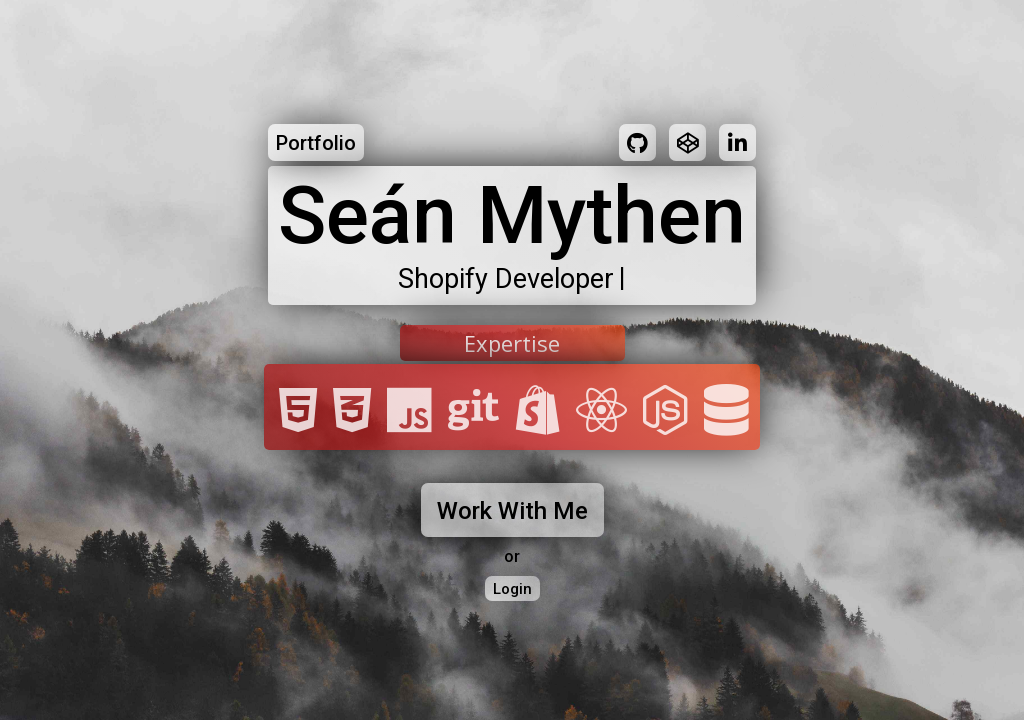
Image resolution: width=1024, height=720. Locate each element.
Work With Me (512, 511)
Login (512, 589)
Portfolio (316, 143)
